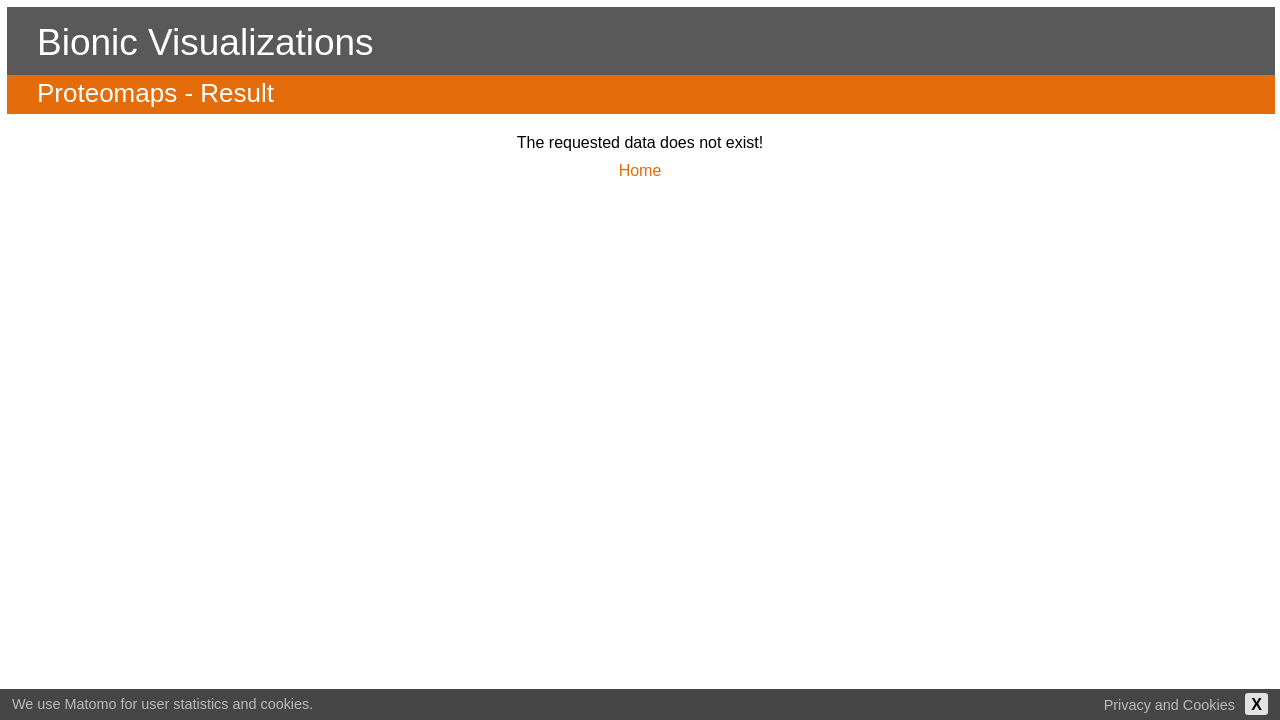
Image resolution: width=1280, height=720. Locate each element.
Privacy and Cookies (1169, 705)
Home (640, 170)
